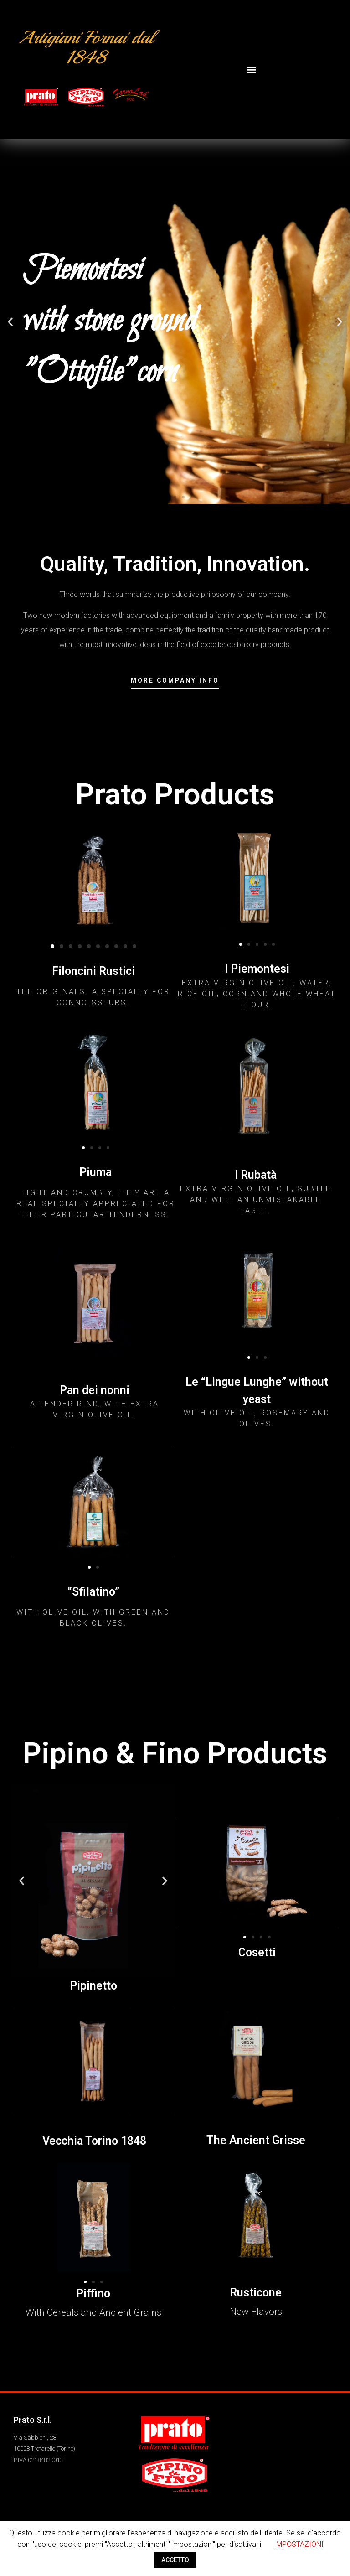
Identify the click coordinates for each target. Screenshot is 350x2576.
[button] (251, 69)
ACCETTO (175, 2560)
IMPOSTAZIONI (299, 2544)
